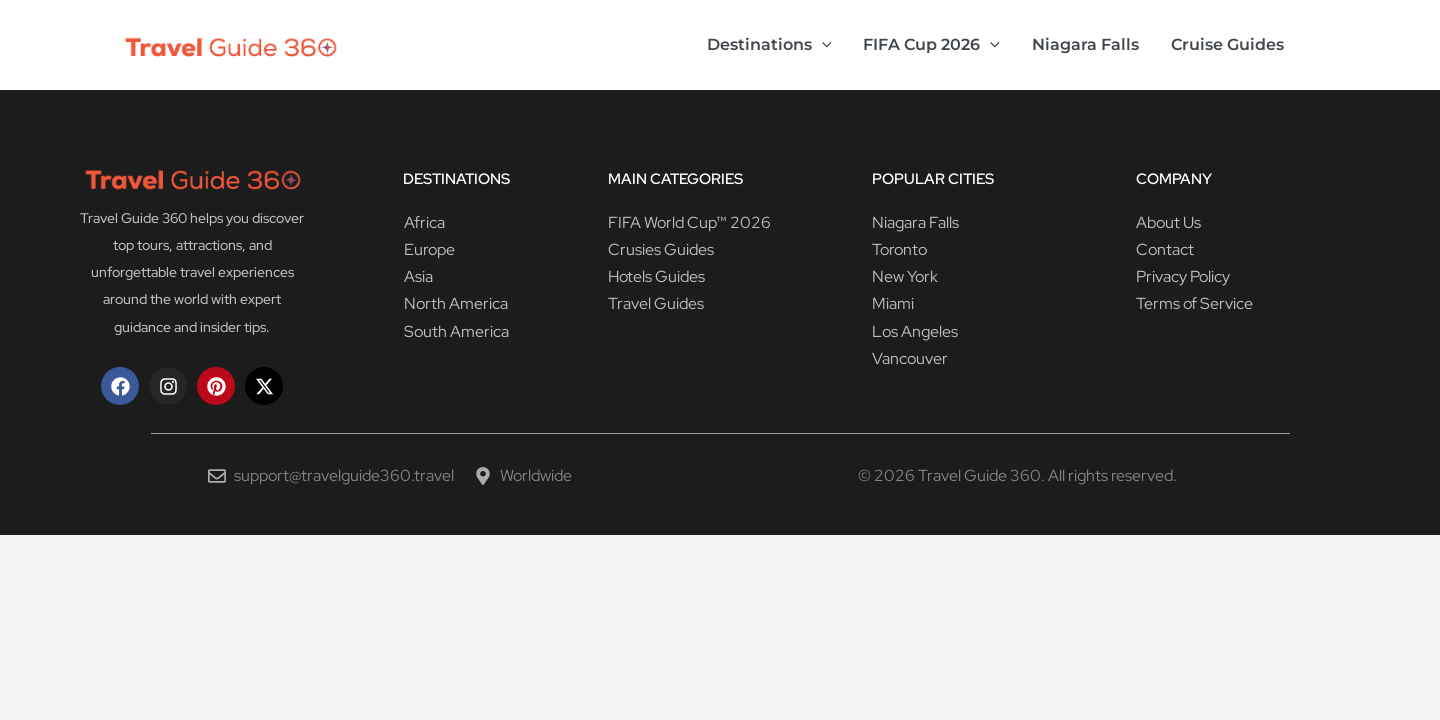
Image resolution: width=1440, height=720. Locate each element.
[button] (822, 45)
